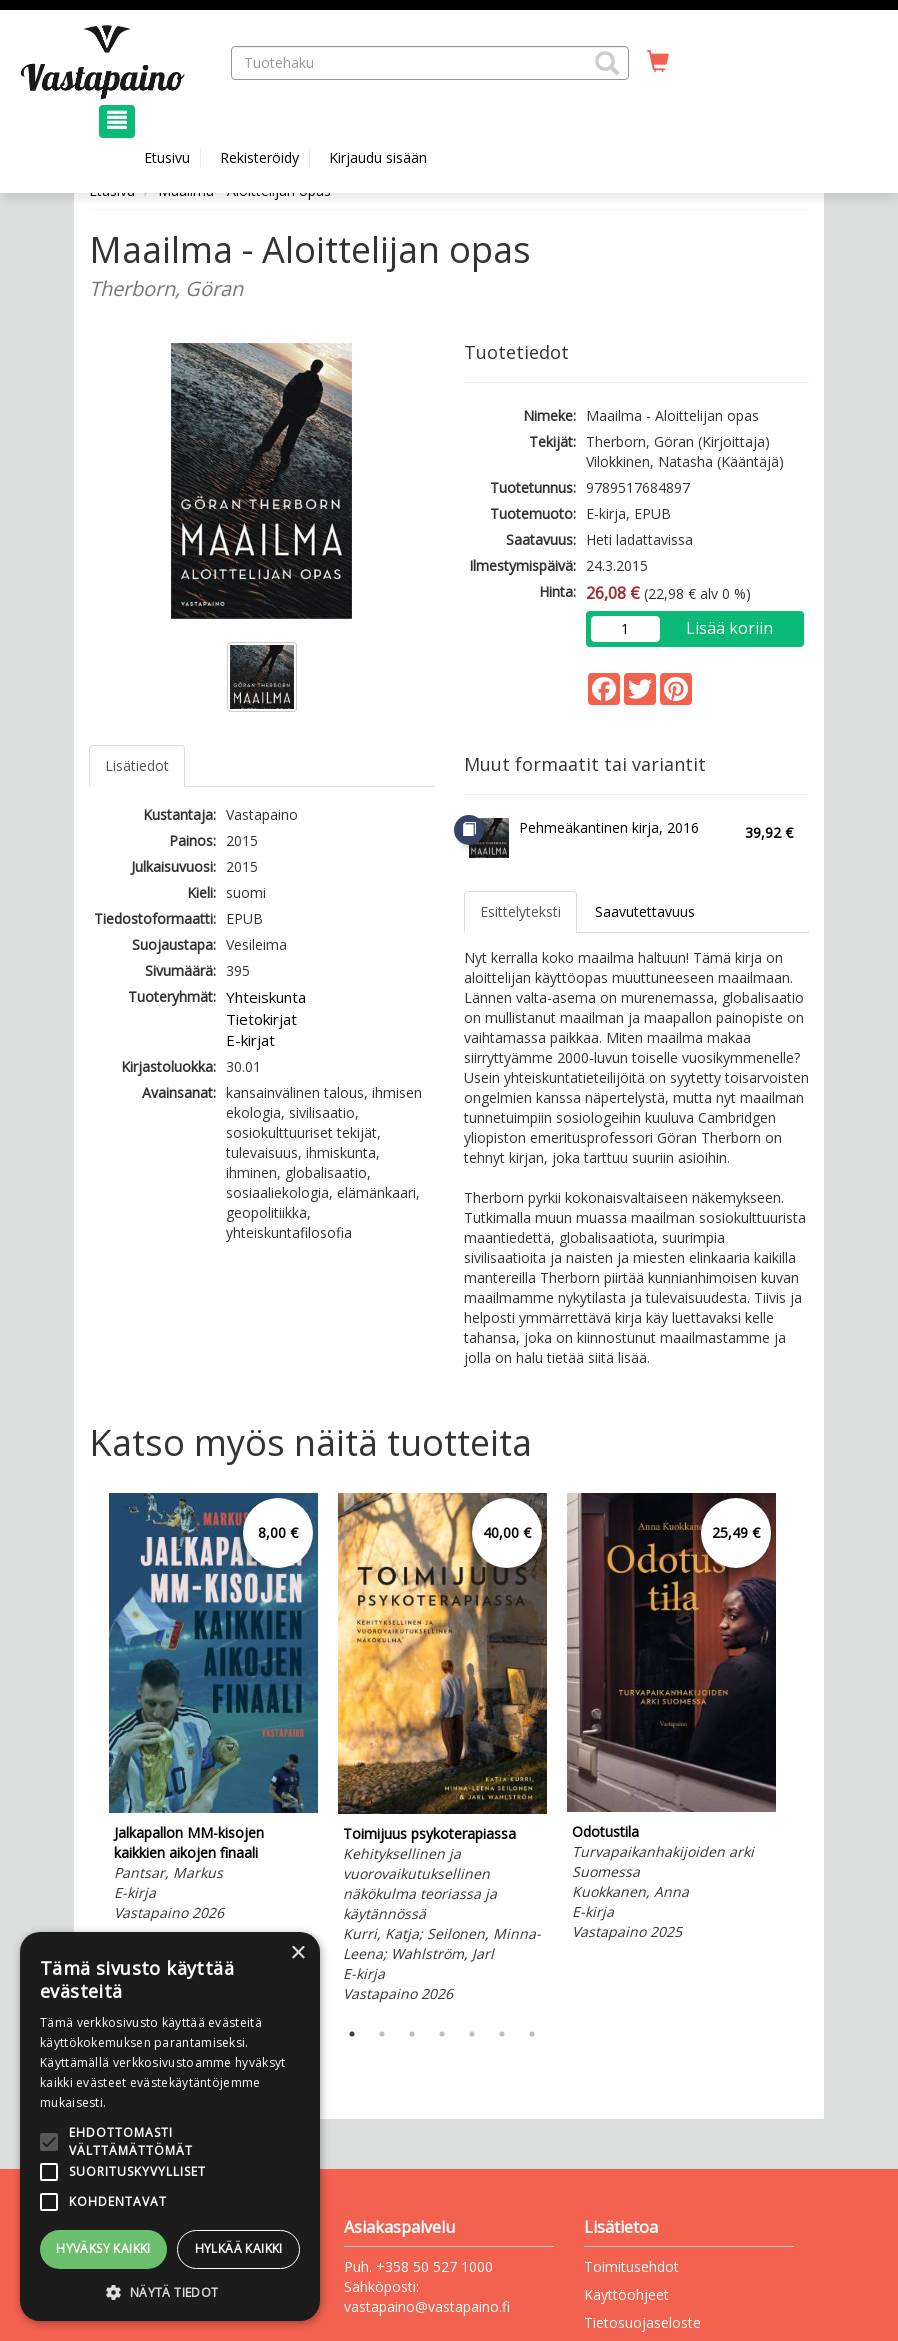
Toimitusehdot (631, 2266)
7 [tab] (532, 2034)
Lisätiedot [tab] (137, 765)
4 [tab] (442, 2034)
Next (799, 1751)
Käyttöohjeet (626, 2294)
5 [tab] (472, 2034)
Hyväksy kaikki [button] (103, 2248)
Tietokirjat (261, 1019)
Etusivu (167, 157)
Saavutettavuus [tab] (645, 911)
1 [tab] (352, 2034)
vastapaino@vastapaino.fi (427, 2306)
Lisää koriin (729, 628)
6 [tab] (502, 2034)
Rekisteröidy (259, 157)
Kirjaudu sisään (378, 157)
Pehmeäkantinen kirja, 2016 (609, 827)
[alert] (170, 2126)
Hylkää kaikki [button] (239, 2248)
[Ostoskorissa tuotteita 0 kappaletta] (658, 62)
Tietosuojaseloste (642, 2322)
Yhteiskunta (266, 997)
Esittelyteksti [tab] (520, 911)
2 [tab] (382, 2034)
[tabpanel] (213, 1710)
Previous (84, 1751)
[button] (607, 63)
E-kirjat (250, 1040)
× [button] (297, 1953)
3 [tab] (412, 2034)
